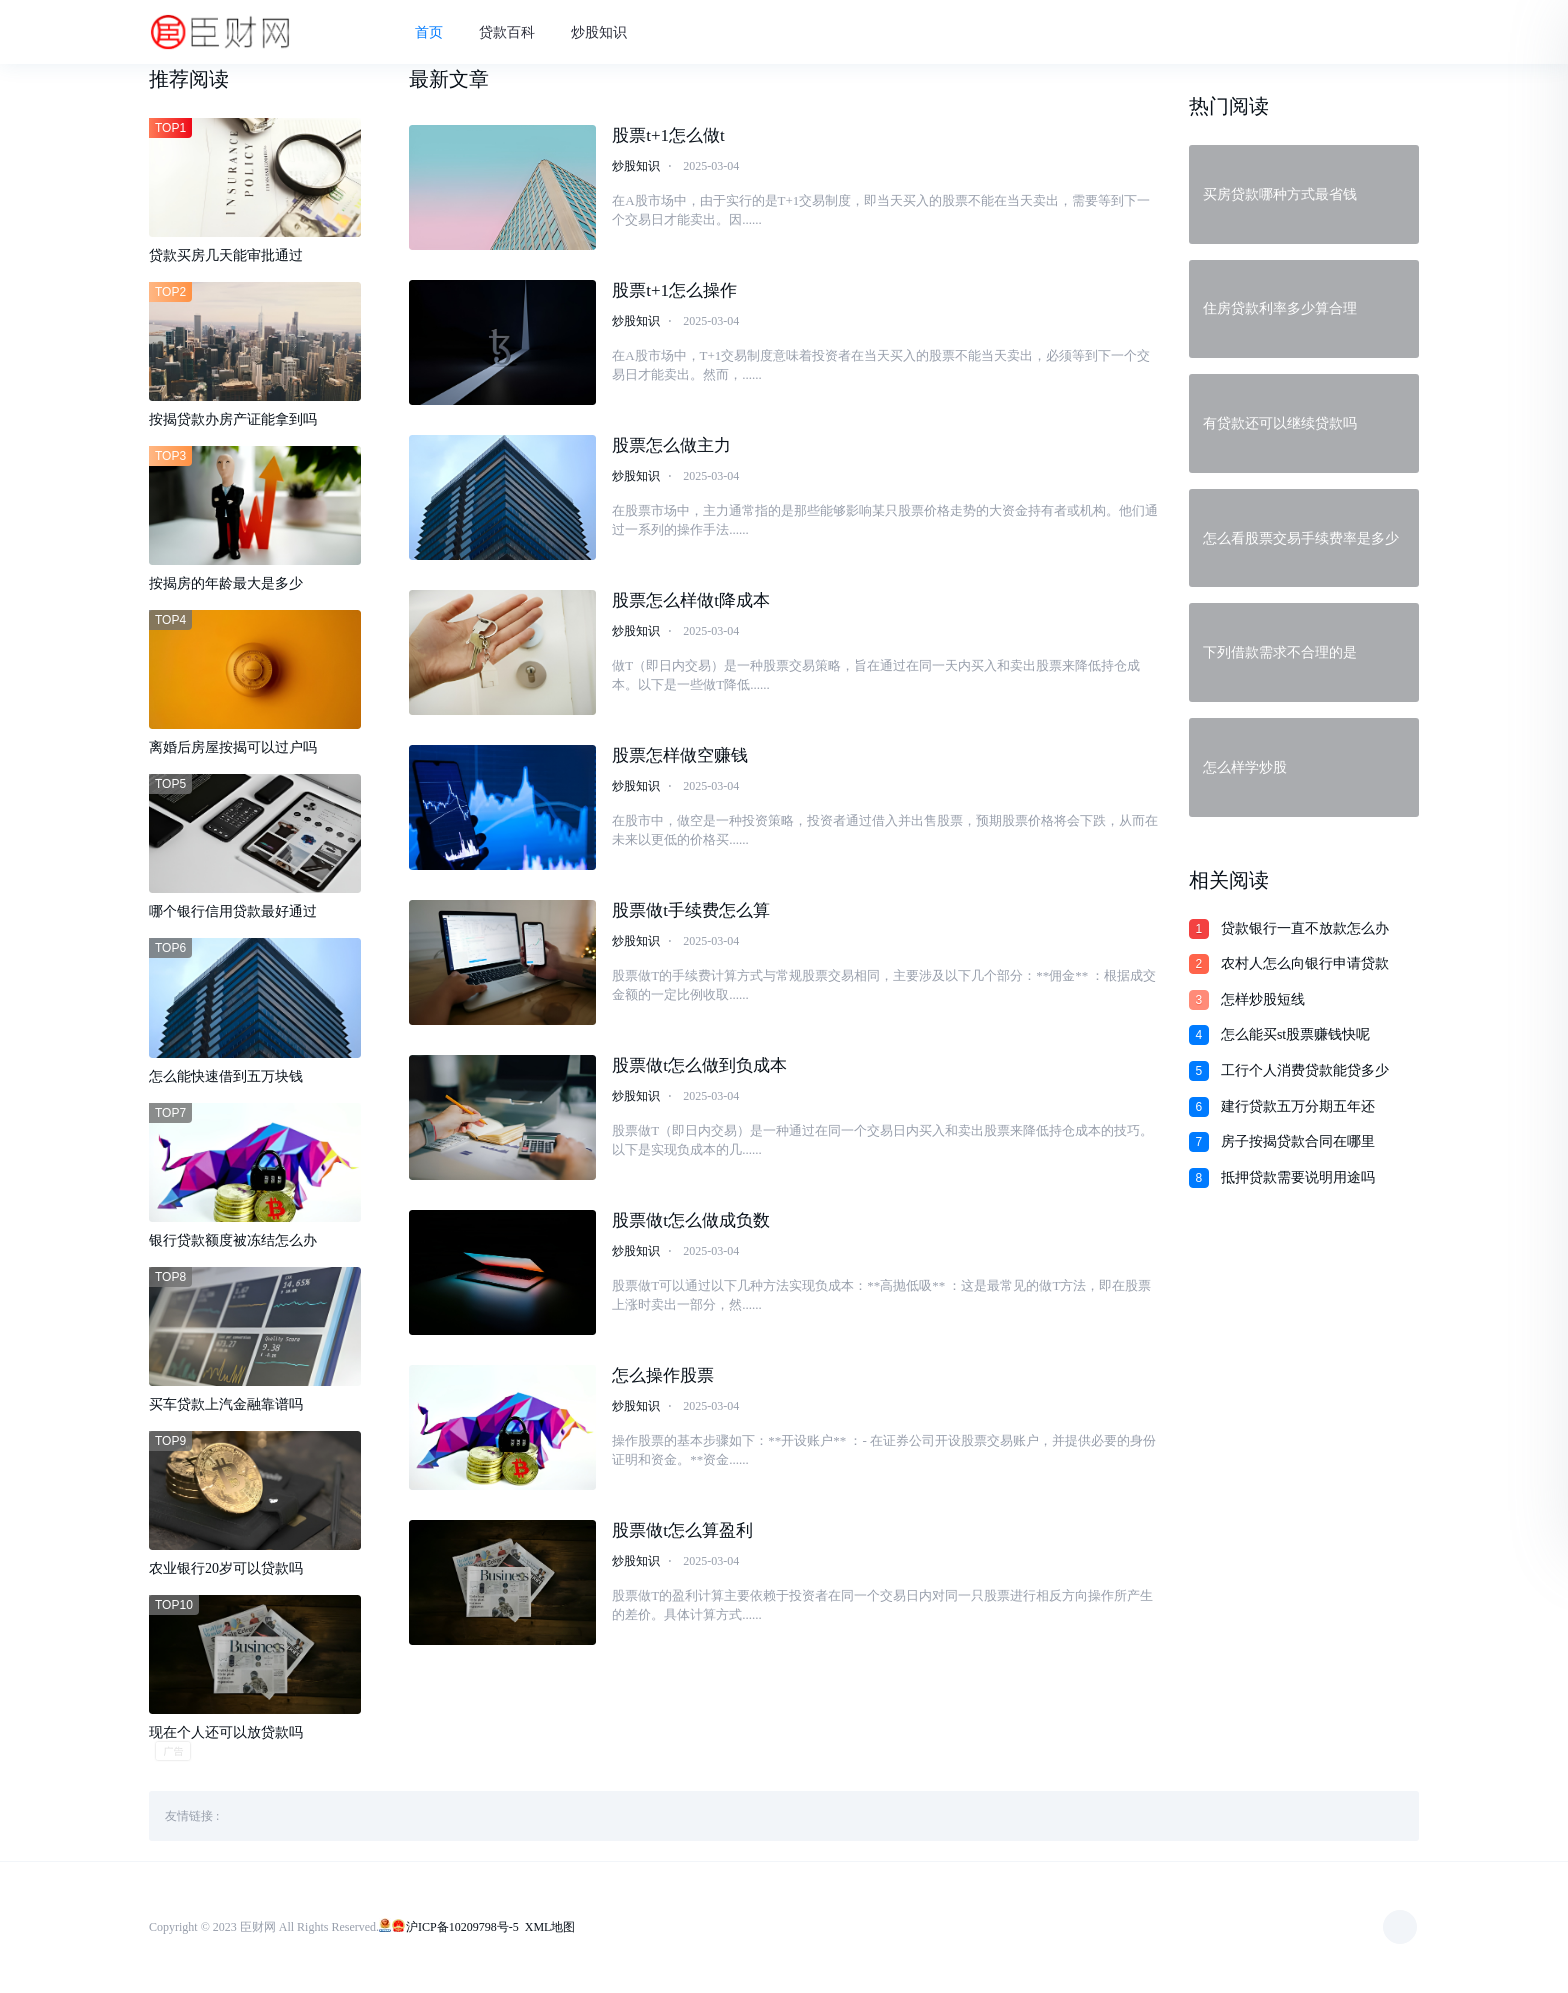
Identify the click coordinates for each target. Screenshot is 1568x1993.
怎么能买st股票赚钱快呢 (1295, 1034)
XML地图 (550, 1928)
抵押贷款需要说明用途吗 (1298, 1177)
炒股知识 (608, 33)
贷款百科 (516, 33)
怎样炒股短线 (1263, 999)
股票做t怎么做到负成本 (699, 1068)
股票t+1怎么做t (668, 138)
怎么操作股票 (663, 1378)
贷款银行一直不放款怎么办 (1305, 928)
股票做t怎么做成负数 (691, 1223)
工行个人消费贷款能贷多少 (1305, 1070)
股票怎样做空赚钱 (680, 758)
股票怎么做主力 (671, 448)
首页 (438, 33)
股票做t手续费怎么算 (691, 913)
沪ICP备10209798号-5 (462, 1928)
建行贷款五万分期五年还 (1298, 1106)
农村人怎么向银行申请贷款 (1305, 963)
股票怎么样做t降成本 (691, 603)
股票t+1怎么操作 (674, 293)
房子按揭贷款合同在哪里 (1298, 1141)
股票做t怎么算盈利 (682, 1533)
